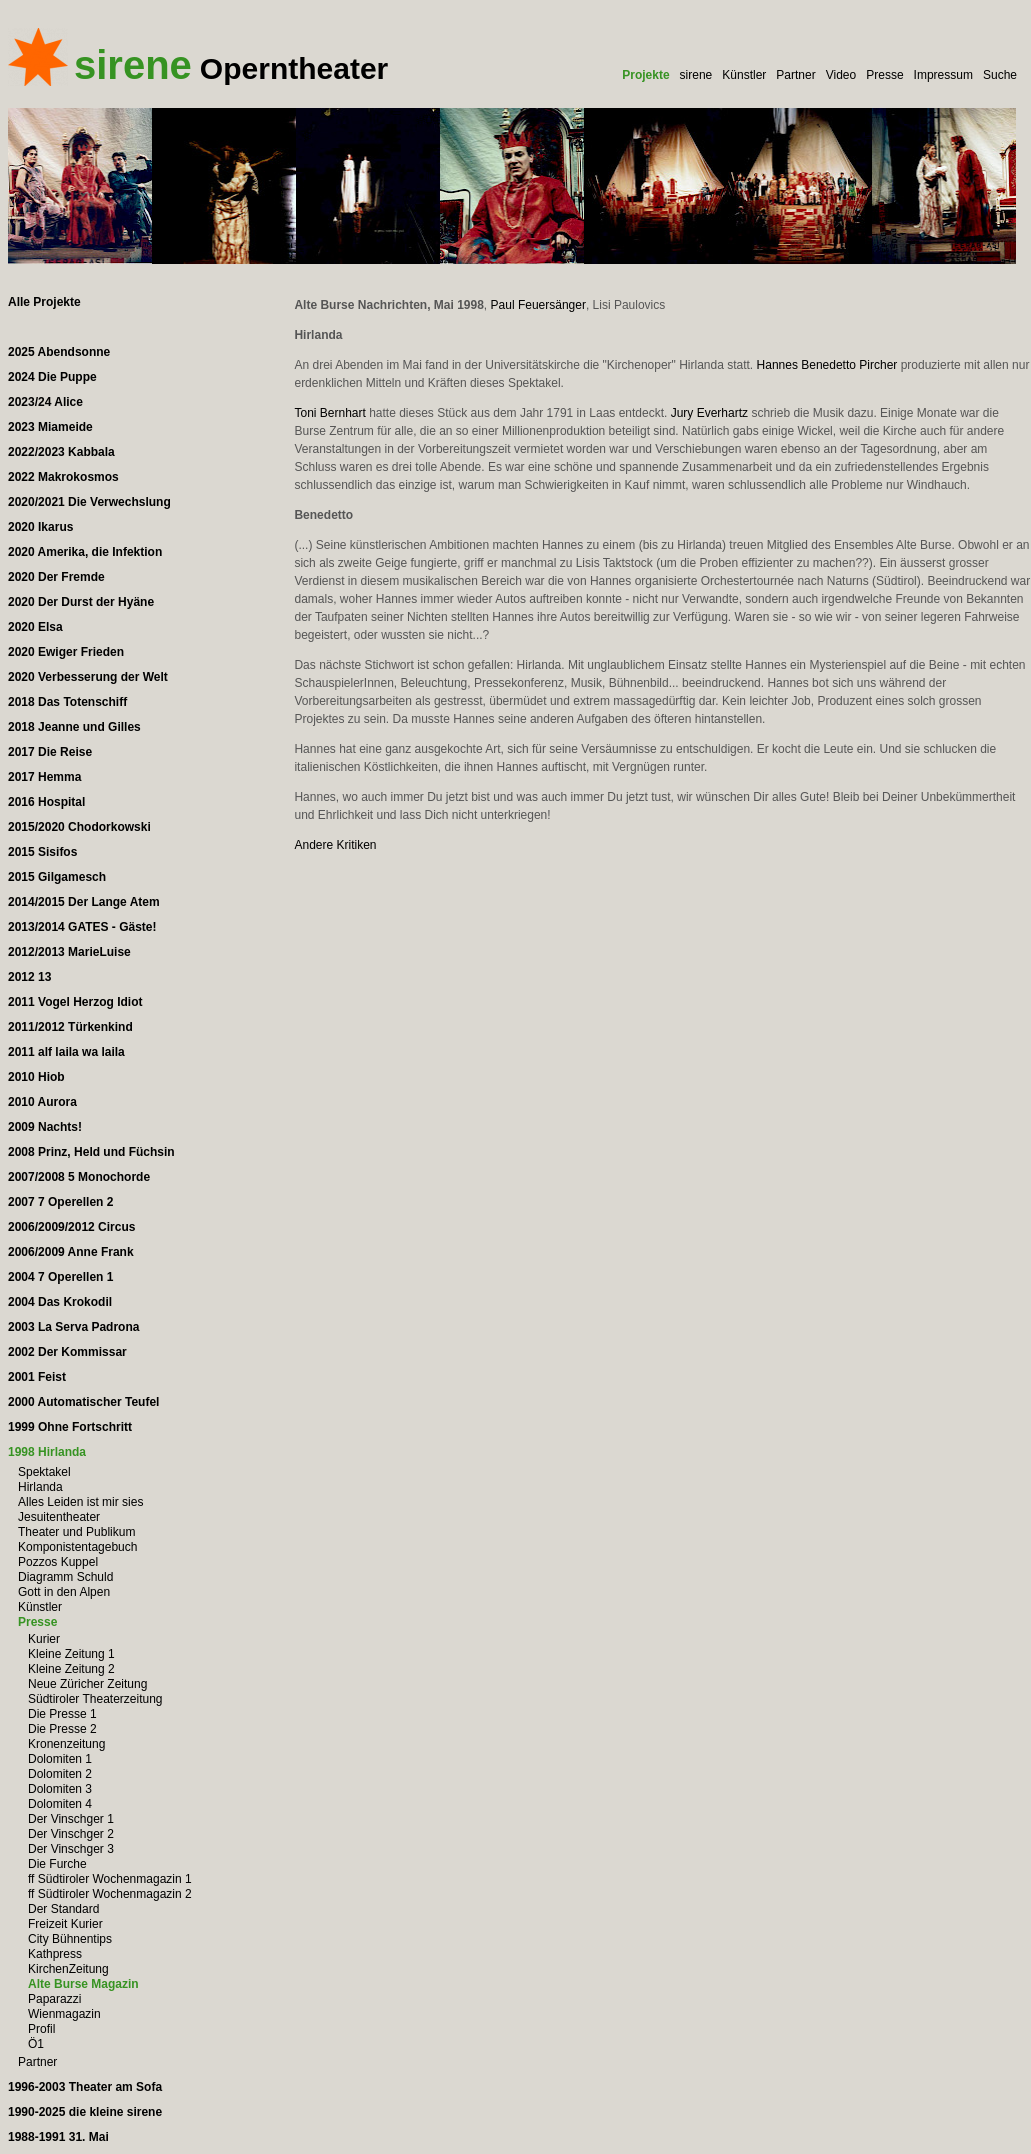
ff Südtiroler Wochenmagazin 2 (110, 1894)
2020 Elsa (35, 627)
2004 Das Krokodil (60, 1302)
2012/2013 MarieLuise (69, 952)
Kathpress (55, 1954)
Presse (884, 75)
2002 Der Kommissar (67, 1352)
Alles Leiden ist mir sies (80, 1502)
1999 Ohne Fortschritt (70, 1427)
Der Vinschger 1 (71, 1819)
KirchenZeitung (68, 1969)
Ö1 (36, 2044)
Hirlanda (40, 1487)
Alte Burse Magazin (83, 1984)
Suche (1000, 75)
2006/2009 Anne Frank (71, 1252)
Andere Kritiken (335, 845)
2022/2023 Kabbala (61, 452)
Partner (795, 75)
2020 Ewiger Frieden (66, 652)
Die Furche (57, 1864)
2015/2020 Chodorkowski (79, 827)
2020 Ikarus (40, 527)
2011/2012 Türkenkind (70, 1027)
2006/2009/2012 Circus (71, 1227)
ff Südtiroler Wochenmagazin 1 (110, 1879)
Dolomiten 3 (60, 1789)
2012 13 (29, 977)
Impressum (943, 75)
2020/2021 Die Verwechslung (89, 502)
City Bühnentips (70, 1939)
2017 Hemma (44, 777)
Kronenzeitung (66, 1744)
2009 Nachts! (45, 1127)
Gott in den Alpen (64, 1592)
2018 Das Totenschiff (67, 702)
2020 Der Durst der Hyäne (81, 602)
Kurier (44, 1639)
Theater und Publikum (76, 1532)
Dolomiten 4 (60, 1804)
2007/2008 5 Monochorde (79, 1177)
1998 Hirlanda (47, 1452)
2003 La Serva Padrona (73, 1327)
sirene (696, 75)
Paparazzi (54, 1999)
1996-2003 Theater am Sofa (85, 2087)
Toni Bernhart (329, 413)
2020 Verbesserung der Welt (88, 677)
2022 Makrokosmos (63, 477)
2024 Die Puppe (52, 377)
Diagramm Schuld (65, 1577)
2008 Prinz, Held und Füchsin (91, 1152)
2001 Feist (37, 1377)
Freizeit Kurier (65, 1924)
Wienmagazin (64, 2014)
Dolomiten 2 (60, 1774)
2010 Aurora (42, 1102)
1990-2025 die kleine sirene (85, 2112)
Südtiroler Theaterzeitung (95, 1699)
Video (841, 75)
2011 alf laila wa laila (66, 1052)
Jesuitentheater (59, 1517)
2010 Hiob (36, 1077)
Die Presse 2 (62, 1729)
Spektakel (44, 1472)
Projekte (645, 75)
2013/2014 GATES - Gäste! (82, 927)
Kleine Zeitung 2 (71, 1669)
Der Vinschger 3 (71, 1849)
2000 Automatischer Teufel (83, 1402)
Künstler (744, 75)
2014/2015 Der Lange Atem (84, 902)
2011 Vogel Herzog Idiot (75, 1002)
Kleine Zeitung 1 (71, 1654)
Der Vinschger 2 (71, 1834)
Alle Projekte (44, 302)
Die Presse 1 (62, 1714)
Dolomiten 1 (60, 1759)
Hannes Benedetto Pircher (827, 365)
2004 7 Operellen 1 (60, 1277)
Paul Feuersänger (538, 305)
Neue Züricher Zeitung (87, 1684)
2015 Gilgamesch (57, 877)
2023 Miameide (50, 427)
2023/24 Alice (45, 402)
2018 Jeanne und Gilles (74, 727)
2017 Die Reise (50, 752)
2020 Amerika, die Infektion (85, 552)
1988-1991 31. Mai (58, 2137)
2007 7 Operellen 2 (60, 1202)
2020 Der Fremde (56, 577)
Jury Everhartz (709, 413)
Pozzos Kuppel (58, 1562)
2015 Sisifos (42, 852)
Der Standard (63, 1909)
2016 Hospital (46, 802)
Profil (41, 2029)
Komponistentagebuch (77, 1547)
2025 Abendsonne (59, 352)
